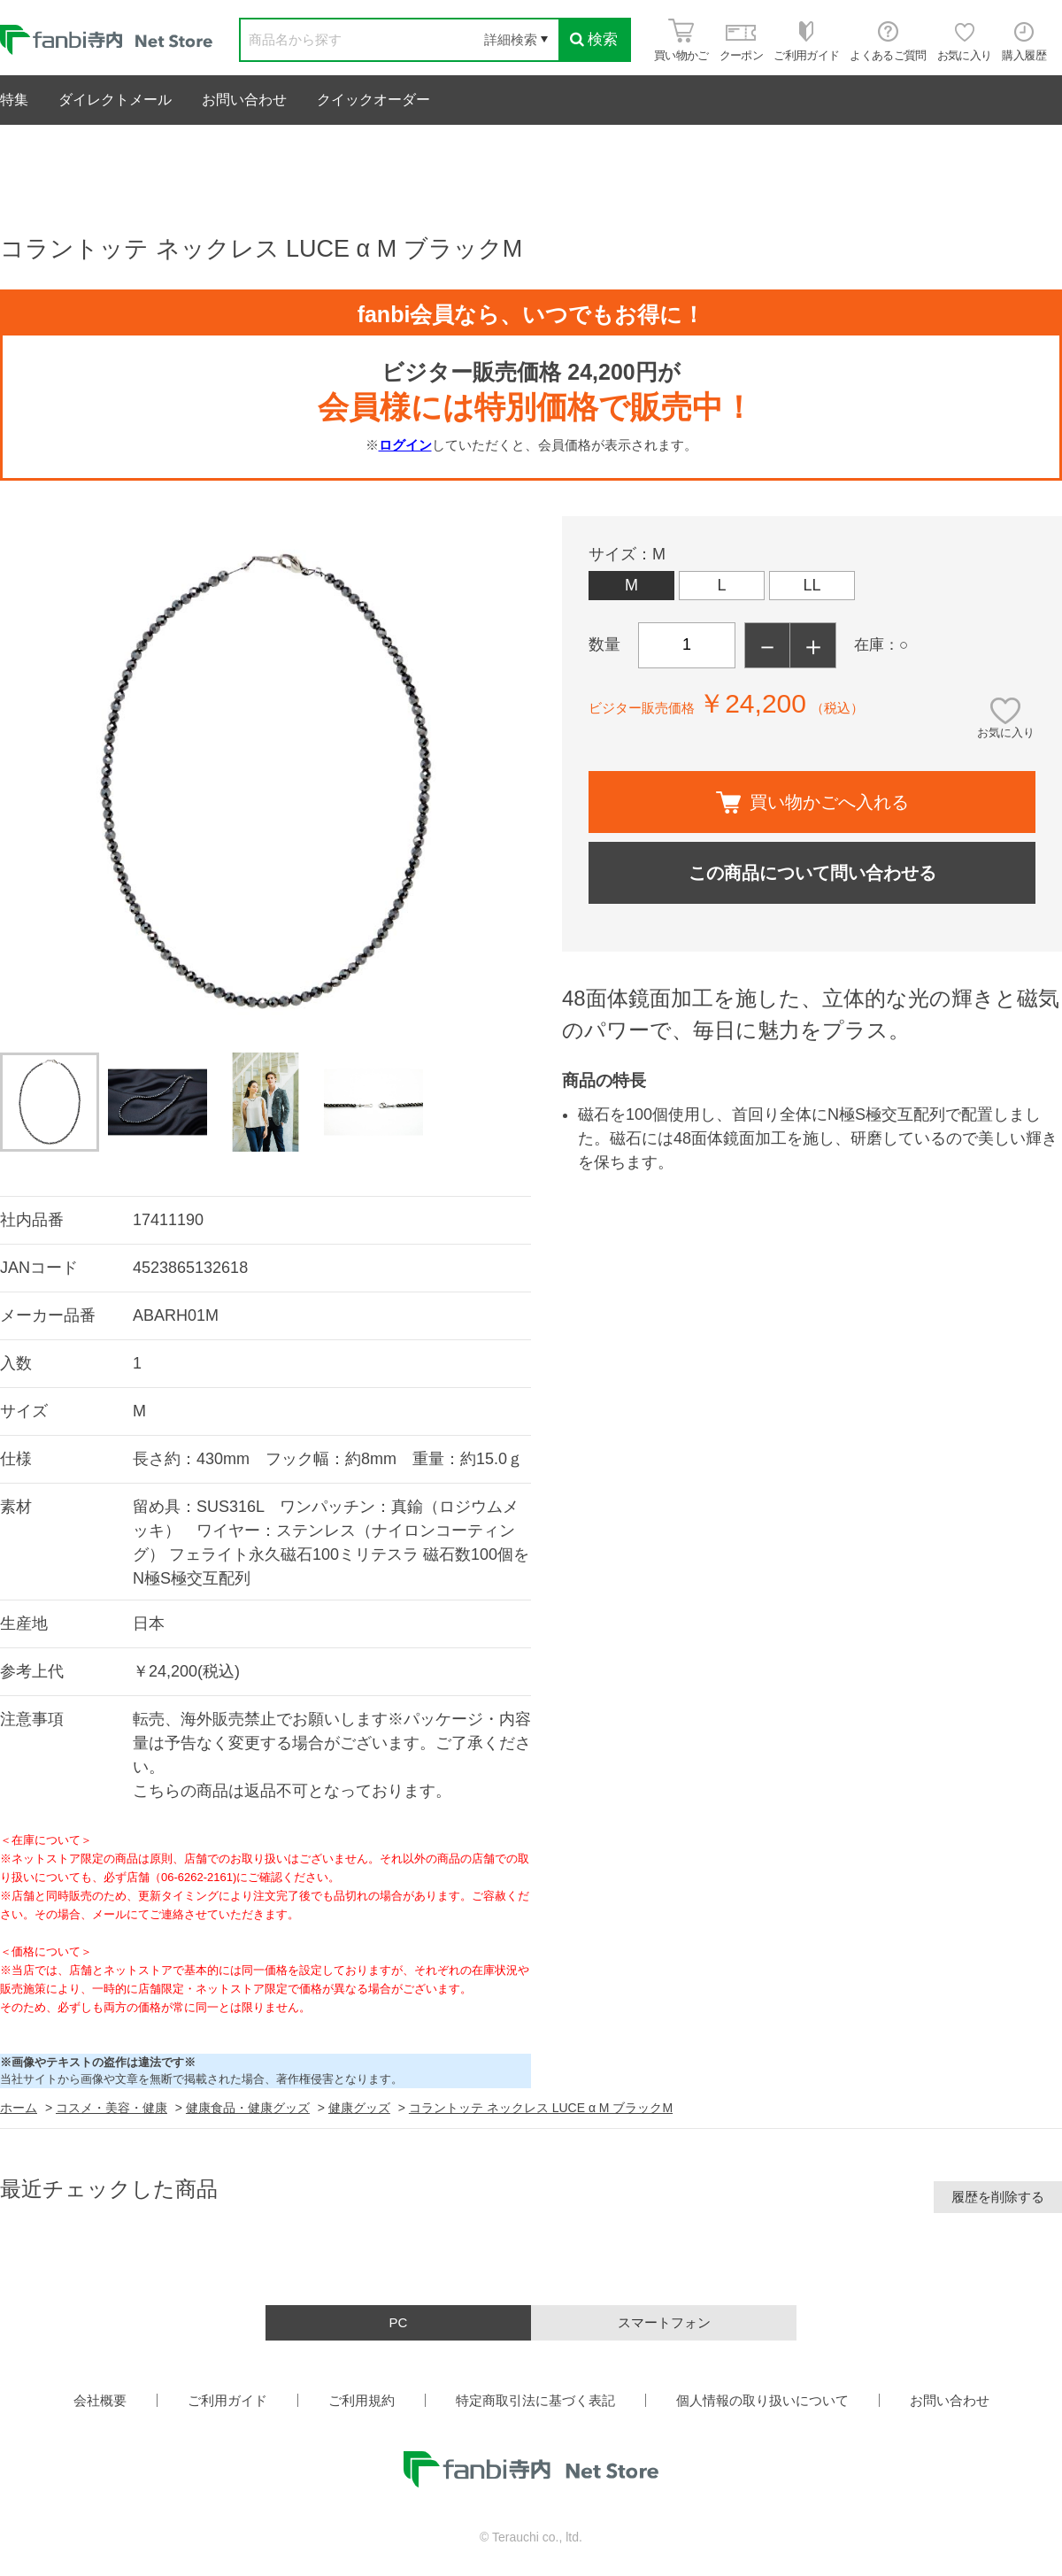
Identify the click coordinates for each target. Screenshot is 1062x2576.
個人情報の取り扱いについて (762, 2400)
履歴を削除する (997, 2196)
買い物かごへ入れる (812, 802)
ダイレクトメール (115, 99)
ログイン (405, 444)
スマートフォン (664, 2322)
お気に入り (1006, 732)
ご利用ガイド (227, 2400)
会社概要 (100, 2400)
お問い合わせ (244, 99)
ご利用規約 (361, 2400)
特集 (14, 99)
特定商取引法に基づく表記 (535, 2400)
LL (811, 585)
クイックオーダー (373, 99)
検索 (594, 39)
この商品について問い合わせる (812, 873)
